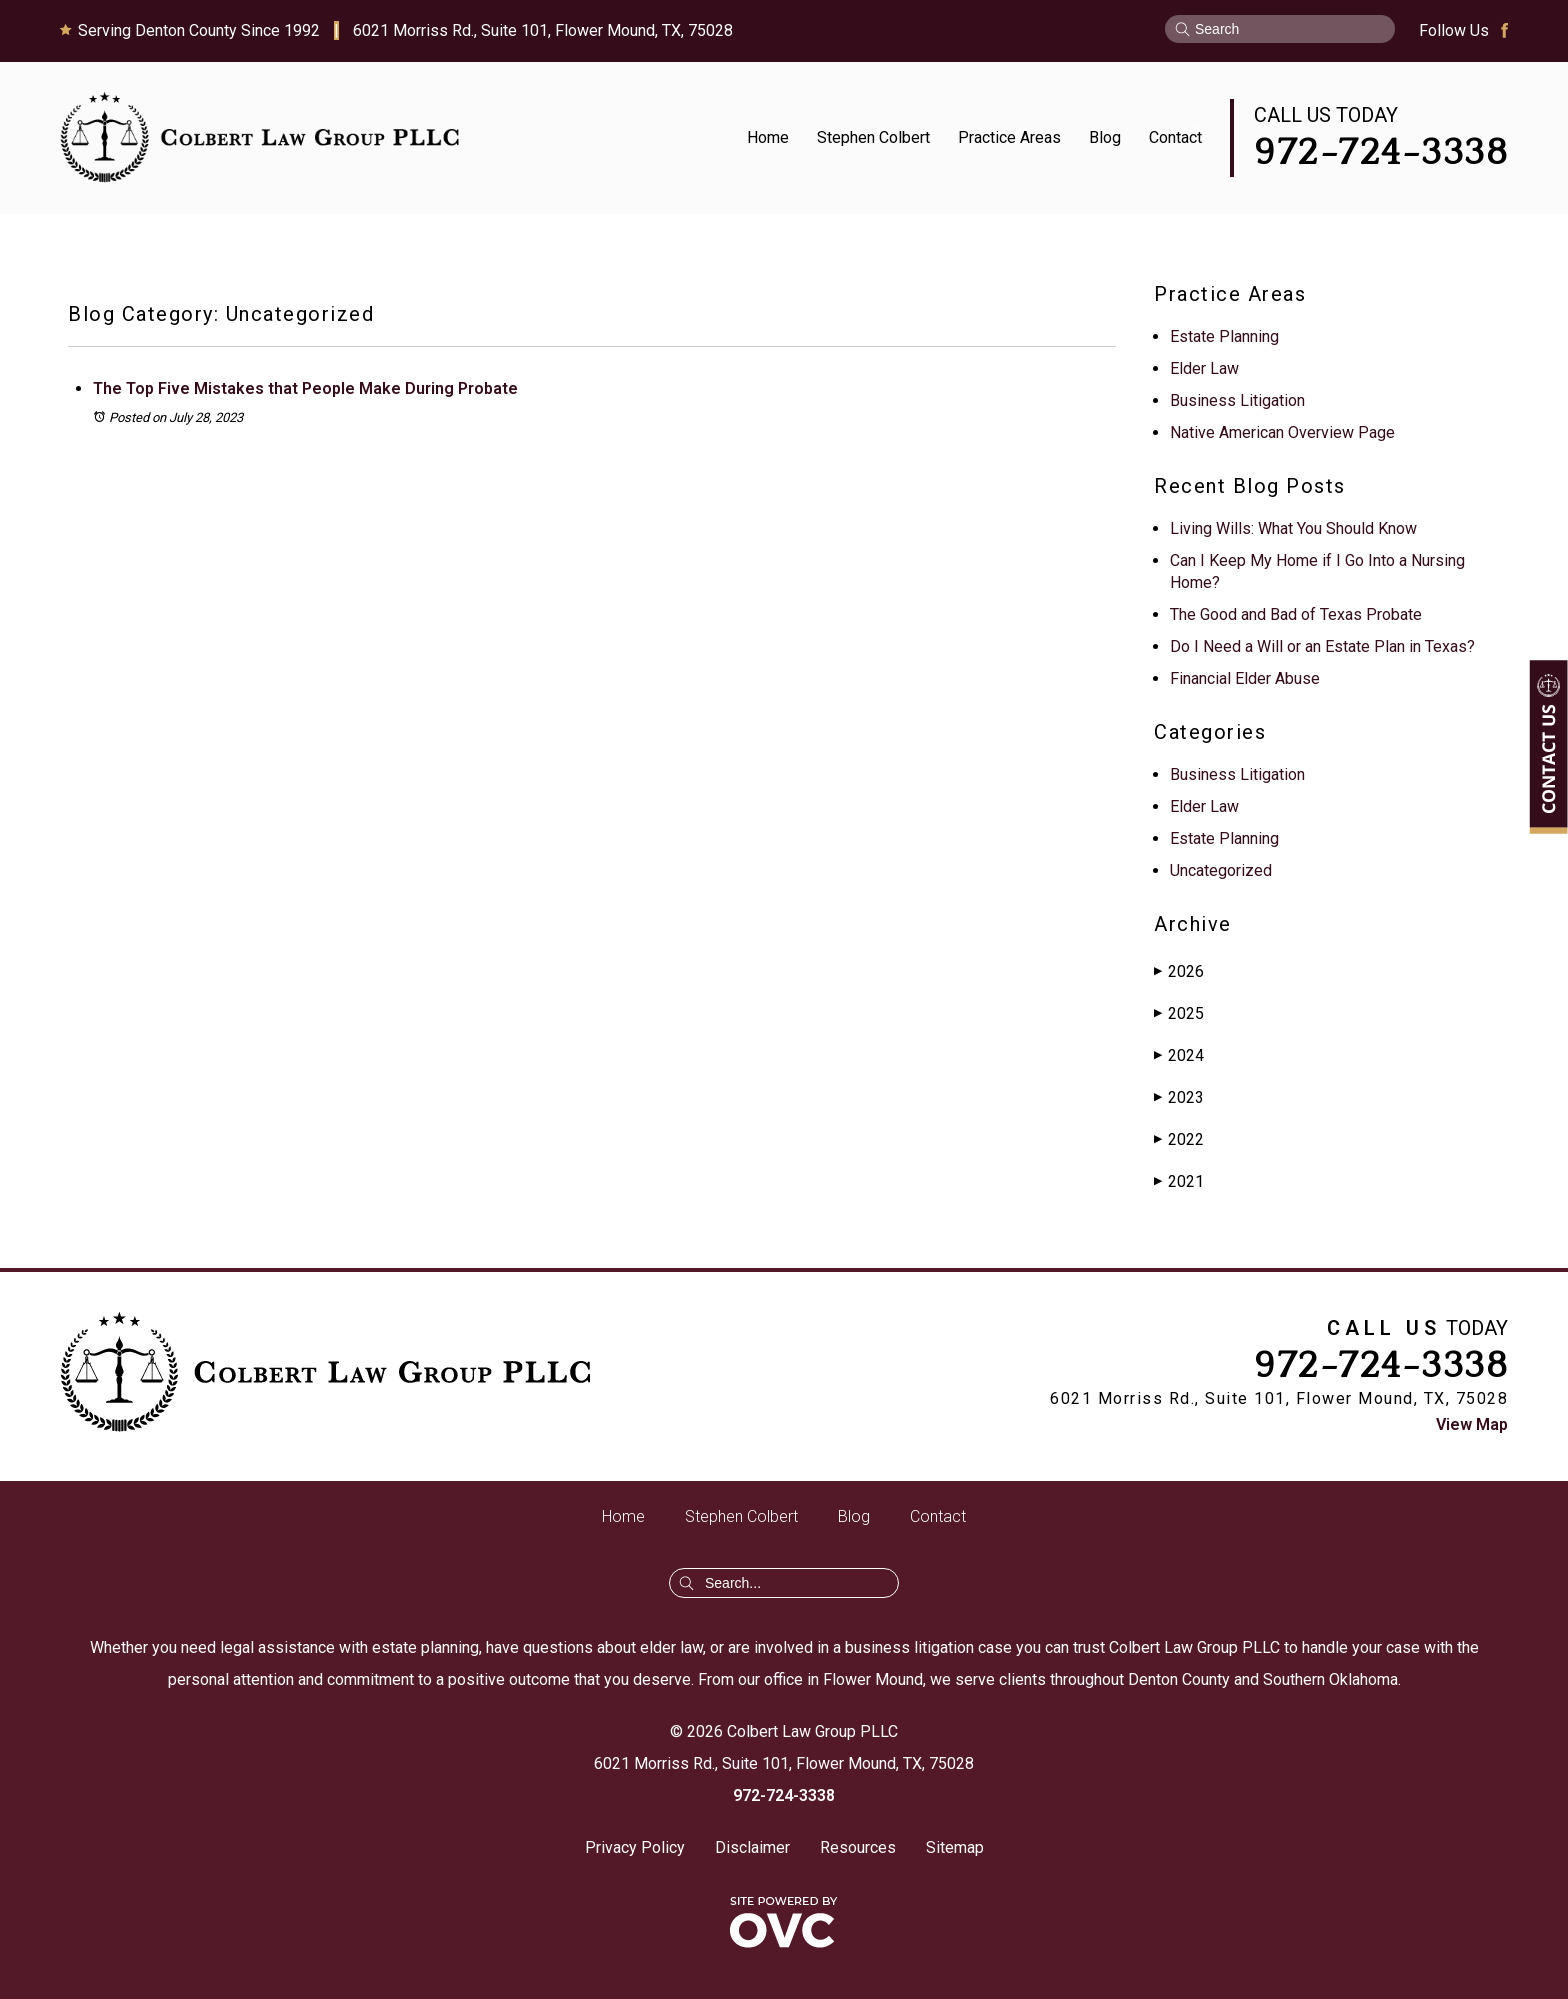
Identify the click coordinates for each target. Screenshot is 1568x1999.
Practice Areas (1009, 137)
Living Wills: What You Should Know (1293, 528)
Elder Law (1204, 368)
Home (768, 137)
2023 (1179, 1097)
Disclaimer (752, 1847)
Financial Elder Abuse (1245, 678)
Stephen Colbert (873, 137)
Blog (1105, 137)
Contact (1175, 137)
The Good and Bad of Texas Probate (1296, 614)
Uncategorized (1221, 870)
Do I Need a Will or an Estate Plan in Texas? (1322, 646)
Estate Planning (1224, 336)
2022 (1179, 1139)
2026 (1179, 971)
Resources (858, 1847)
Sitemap (955, 1847)
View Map (1472, 1424)
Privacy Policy (635, 1847)
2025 (1179, 1013)
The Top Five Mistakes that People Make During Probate (305, 388)
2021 (1179, 1181)
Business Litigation (1237, 400)
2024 (1179, 1055)
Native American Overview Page (1282, 432)
